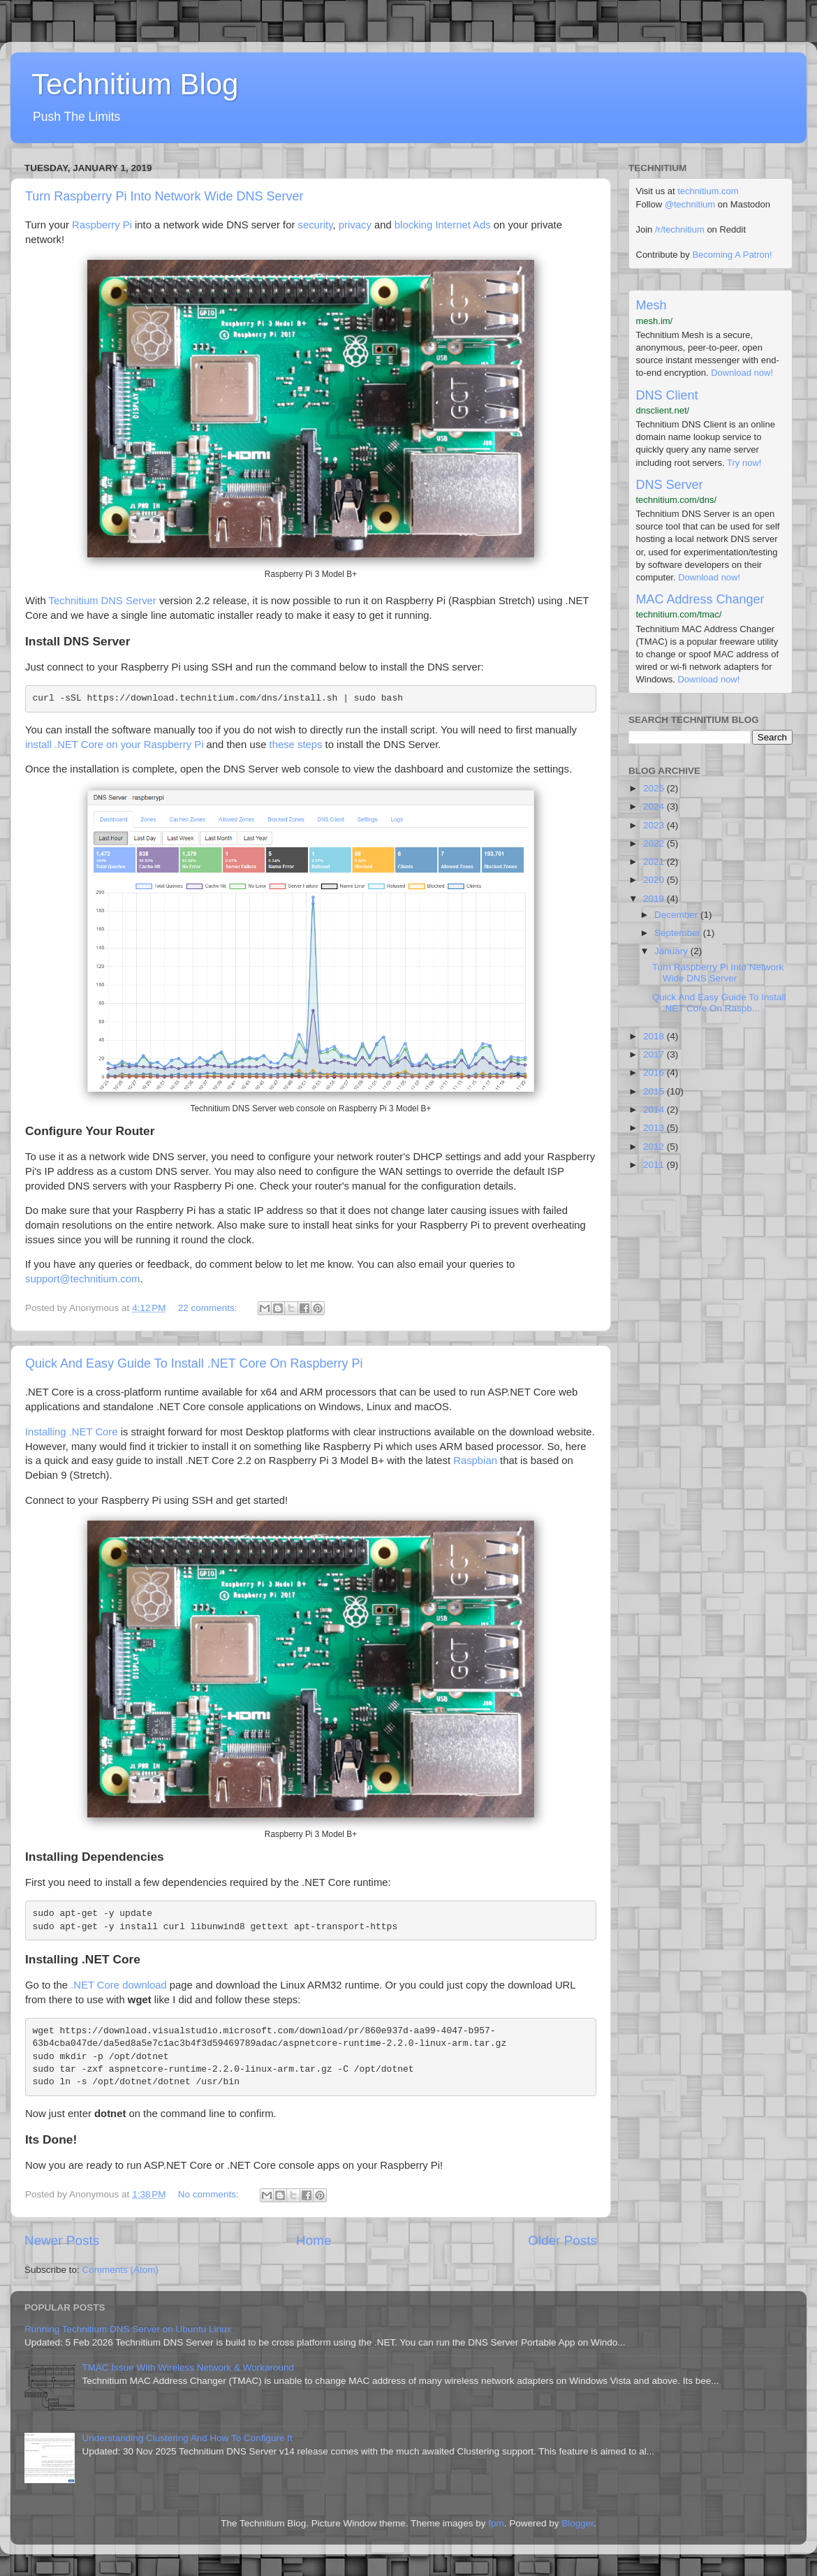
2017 (655, 1054)
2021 (655, 861)
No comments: (210, 2194)
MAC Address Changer (700, 599)
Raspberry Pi (102, 224)
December (677, 914)
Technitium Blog (134, 84)
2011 (655, 1164)
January (672, 951)
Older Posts (562, 2240)
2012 (655, 1146)
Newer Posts (61, 2240)
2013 (655, 1127)
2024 (655, 806)
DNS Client (667, 395)
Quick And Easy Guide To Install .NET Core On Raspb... (719, 1002)
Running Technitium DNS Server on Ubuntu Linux (127, 2329)
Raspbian (475, 1460)
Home (313, 2240)
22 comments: (209, 1308)
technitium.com (707, 191)
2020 (655, 879)
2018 (655, 1036)
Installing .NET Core (71, 1431)
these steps (296, 744)
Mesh (651, 305)
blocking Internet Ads (443, 224)
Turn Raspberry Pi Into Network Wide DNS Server (164, 196)
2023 (655, 825)
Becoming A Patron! (732, 254)
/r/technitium (680, 229)
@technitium (690, 204)
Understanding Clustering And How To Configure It (187, 2438)
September (678, 933)
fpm (496, 2523)
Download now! (742, 372)
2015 (655, 1091)
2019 (655, 898)
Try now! (744, 463)
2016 (655, 1072)
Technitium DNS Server (102, 600)
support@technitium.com (82, 1279)
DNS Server (669, 485)
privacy (355, 224)
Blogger (577, 2523)
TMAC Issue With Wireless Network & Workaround (188, 2367)
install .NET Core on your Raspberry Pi (114, 744)
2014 (655, 1109)
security (315, 224)
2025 (655, 788)
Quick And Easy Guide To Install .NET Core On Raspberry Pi (194, 1363)
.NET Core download (119, 1985)
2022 (655, 843)
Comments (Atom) (120, 2269)
